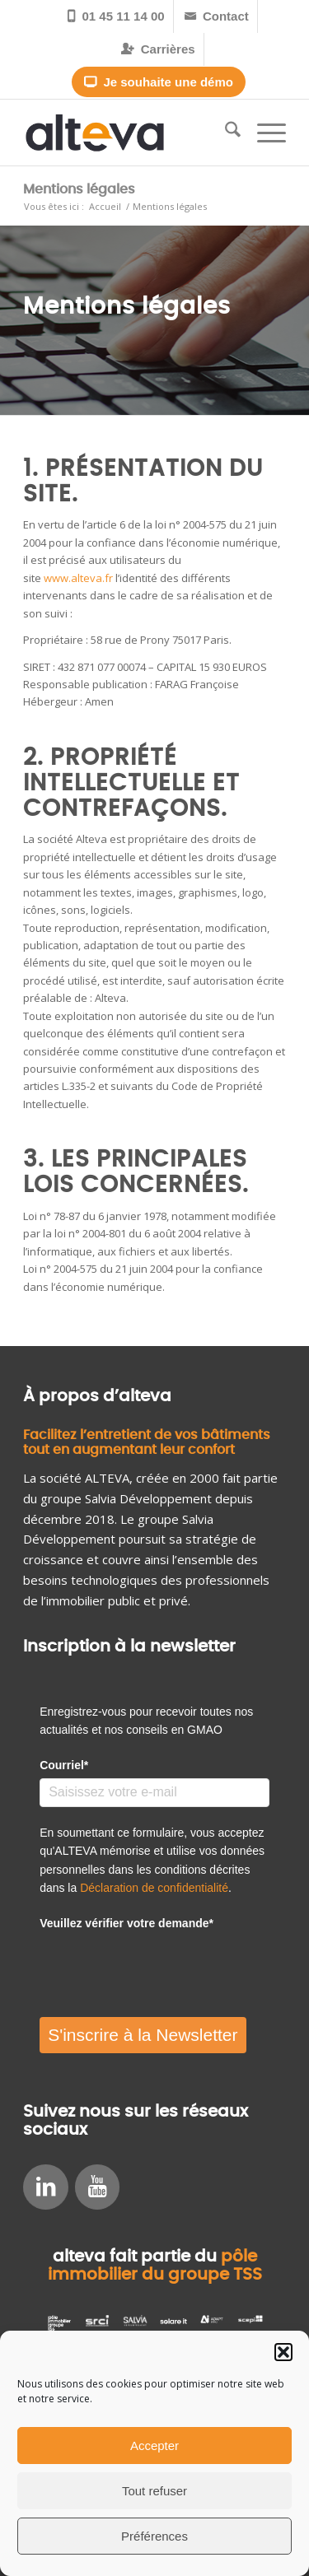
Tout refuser (154, 2491)
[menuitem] (116, 16)
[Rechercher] (224, 132)
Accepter (154, 2446)
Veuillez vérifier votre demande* (126, 1923)
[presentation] (165, 1968)
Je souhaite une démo (158, 82)
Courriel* (64, 1765)
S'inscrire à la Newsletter (142, 2034)
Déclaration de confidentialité (154, 1887)
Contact (217, 16)
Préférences (154, 2536)
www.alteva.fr (78, 578)
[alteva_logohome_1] (128, 132)
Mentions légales (79, 189)
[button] (283, 2352)
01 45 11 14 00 (116, 16)
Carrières (157, 49)
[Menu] (263, 132)
